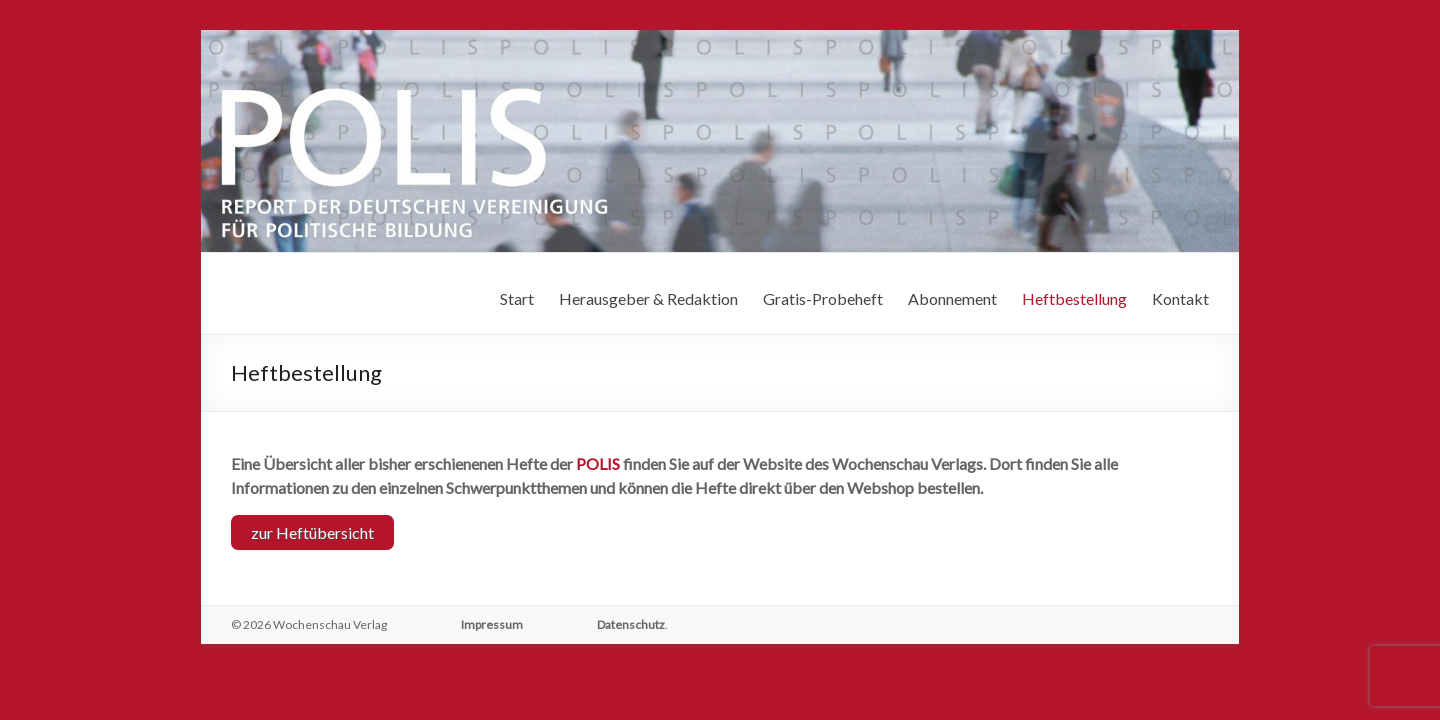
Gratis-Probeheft (823, 298)
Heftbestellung (1074, 298)
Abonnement (952, 298)
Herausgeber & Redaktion (648, 298)
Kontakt (1180, 298)
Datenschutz (631, 621)
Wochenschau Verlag (330, 621)
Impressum (492, 621)
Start (517, 298)
